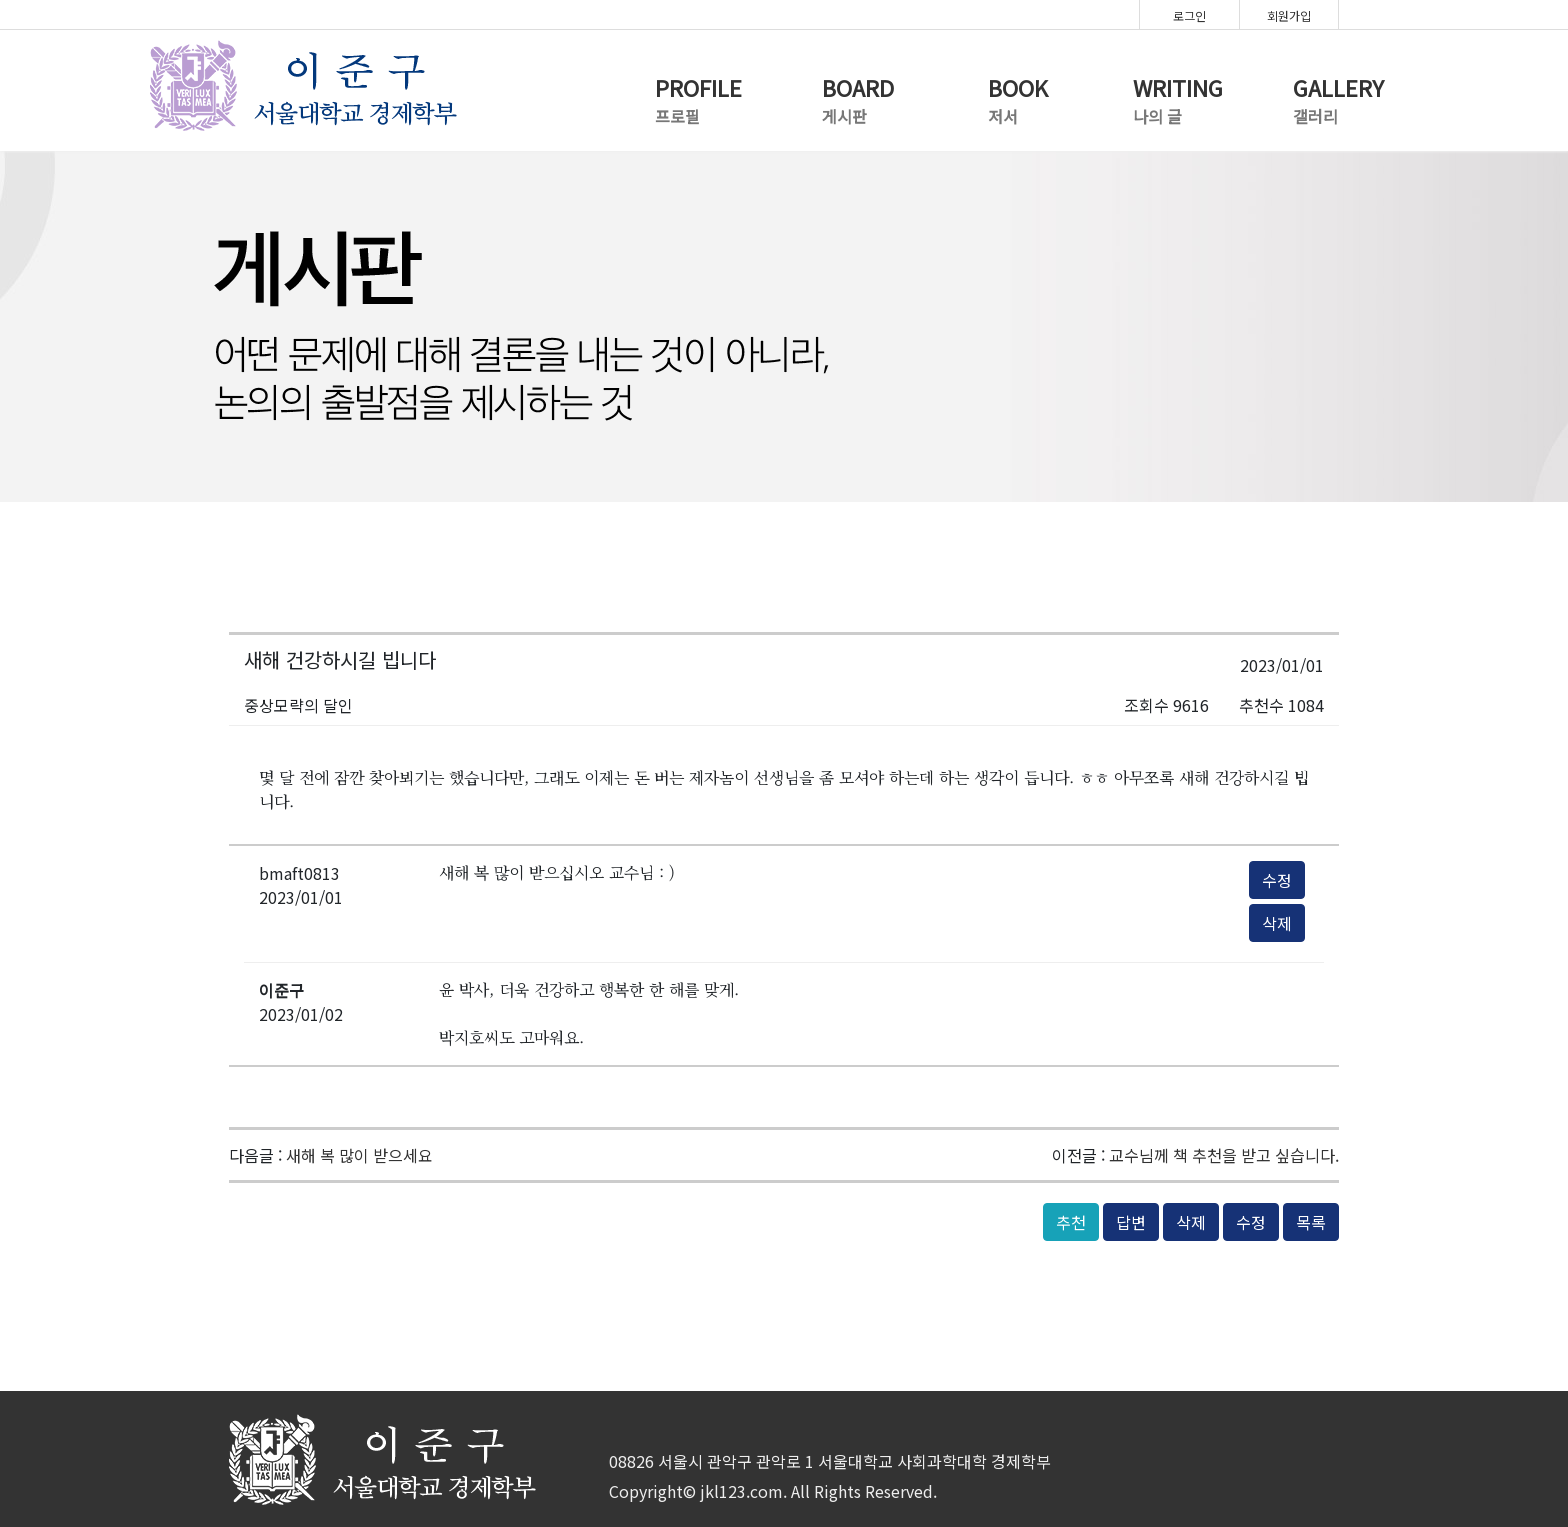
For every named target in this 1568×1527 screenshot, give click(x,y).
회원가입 (1289, 15)
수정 (1277, 880)
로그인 (1189, 15)
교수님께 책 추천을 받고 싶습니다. (1224, 1155)
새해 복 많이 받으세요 (359, 1155)
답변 (1131, 1222)
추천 (1071, 1222)
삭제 (1277, 923)
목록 (1311, 1222)
